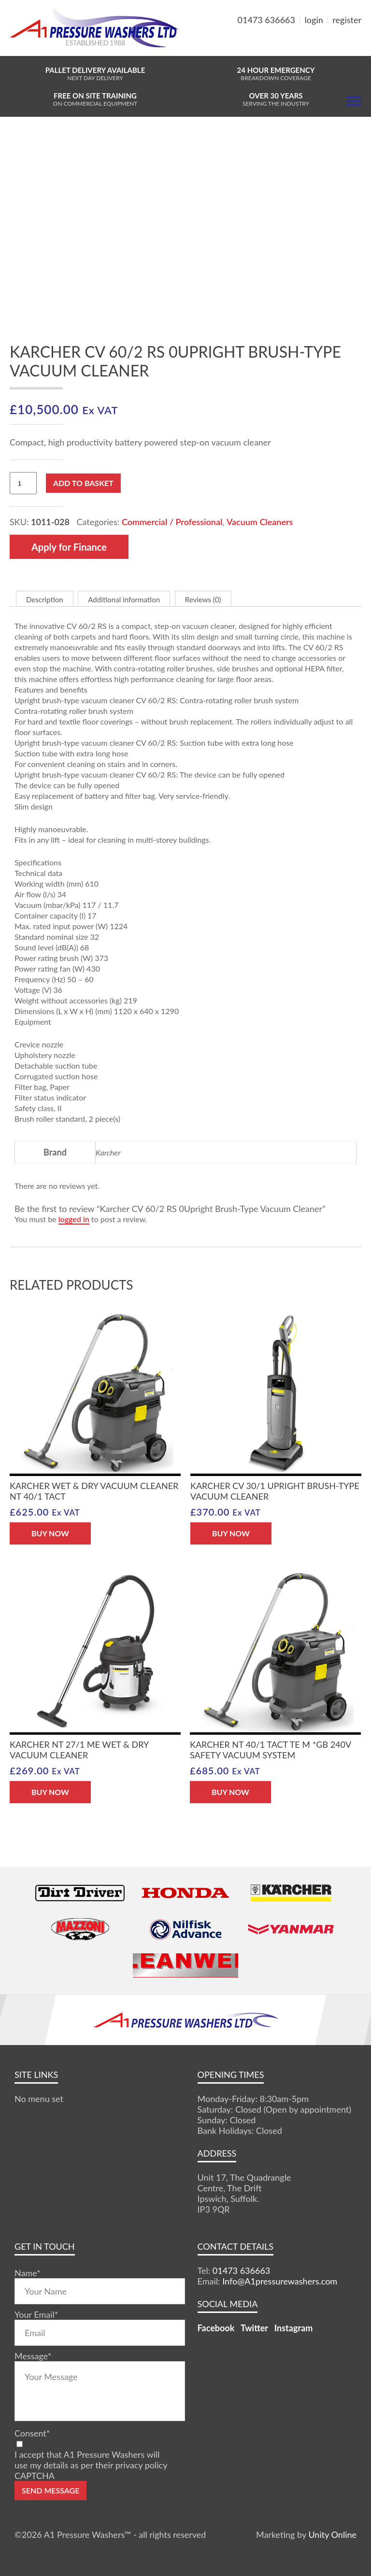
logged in (73, 1219)
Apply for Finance (69, 547)
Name (27, 2273)
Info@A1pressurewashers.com (279, 2281)
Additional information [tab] (124, 599)
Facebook (216, 2328)
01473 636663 (266, 19)
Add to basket (83, 482)
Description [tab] (44, 599)
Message (32, 2356)
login (314, 19)
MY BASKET (326, 43)
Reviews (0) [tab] (203, 599)
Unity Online (332, 2534)
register (346, 19)
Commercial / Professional (172, 521)
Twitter (254, 2328)
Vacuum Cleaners (260, 521)
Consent (32, 2433)
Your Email (36, 2314)
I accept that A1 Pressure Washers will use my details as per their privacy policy (90, 2459)
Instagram (293, 2328)
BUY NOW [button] (50, 1533)
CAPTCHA (34, 2475)
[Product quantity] (23, 483)
